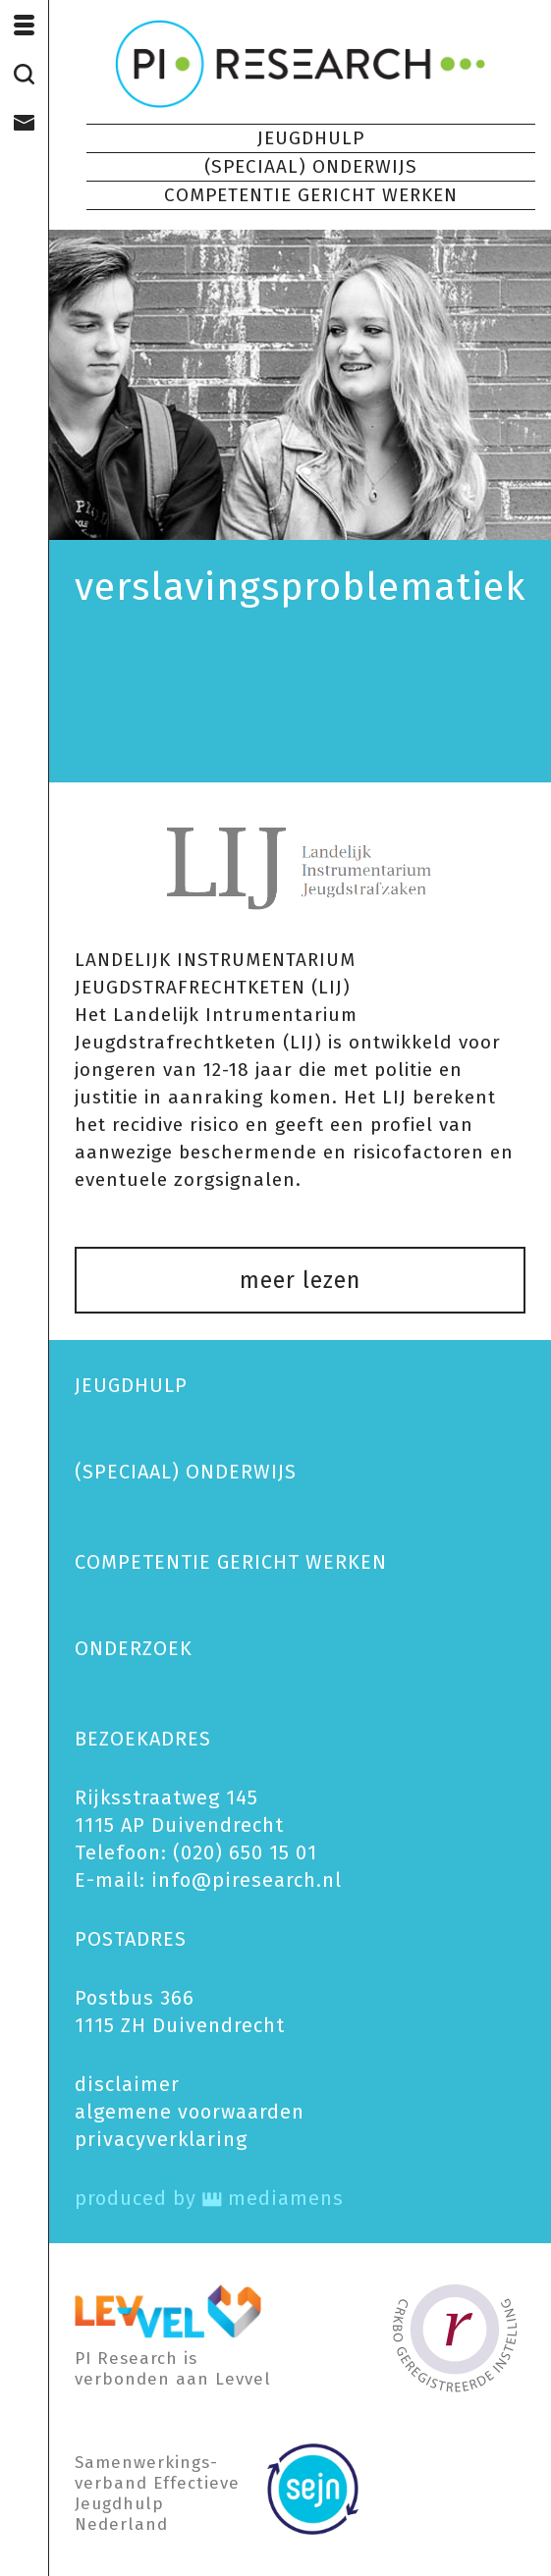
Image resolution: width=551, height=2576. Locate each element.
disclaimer (127, 2084)
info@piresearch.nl (246, 1880)
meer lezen (300, 1280)
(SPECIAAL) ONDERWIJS (310, 166)
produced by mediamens (209, 2198)
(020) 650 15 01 (245, 1852)
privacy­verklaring (161, 2139)
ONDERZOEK (134, 1648)
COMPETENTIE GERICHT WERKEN (311, 195)
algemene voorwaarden (189, 2111)
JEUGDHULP (310, 138)
